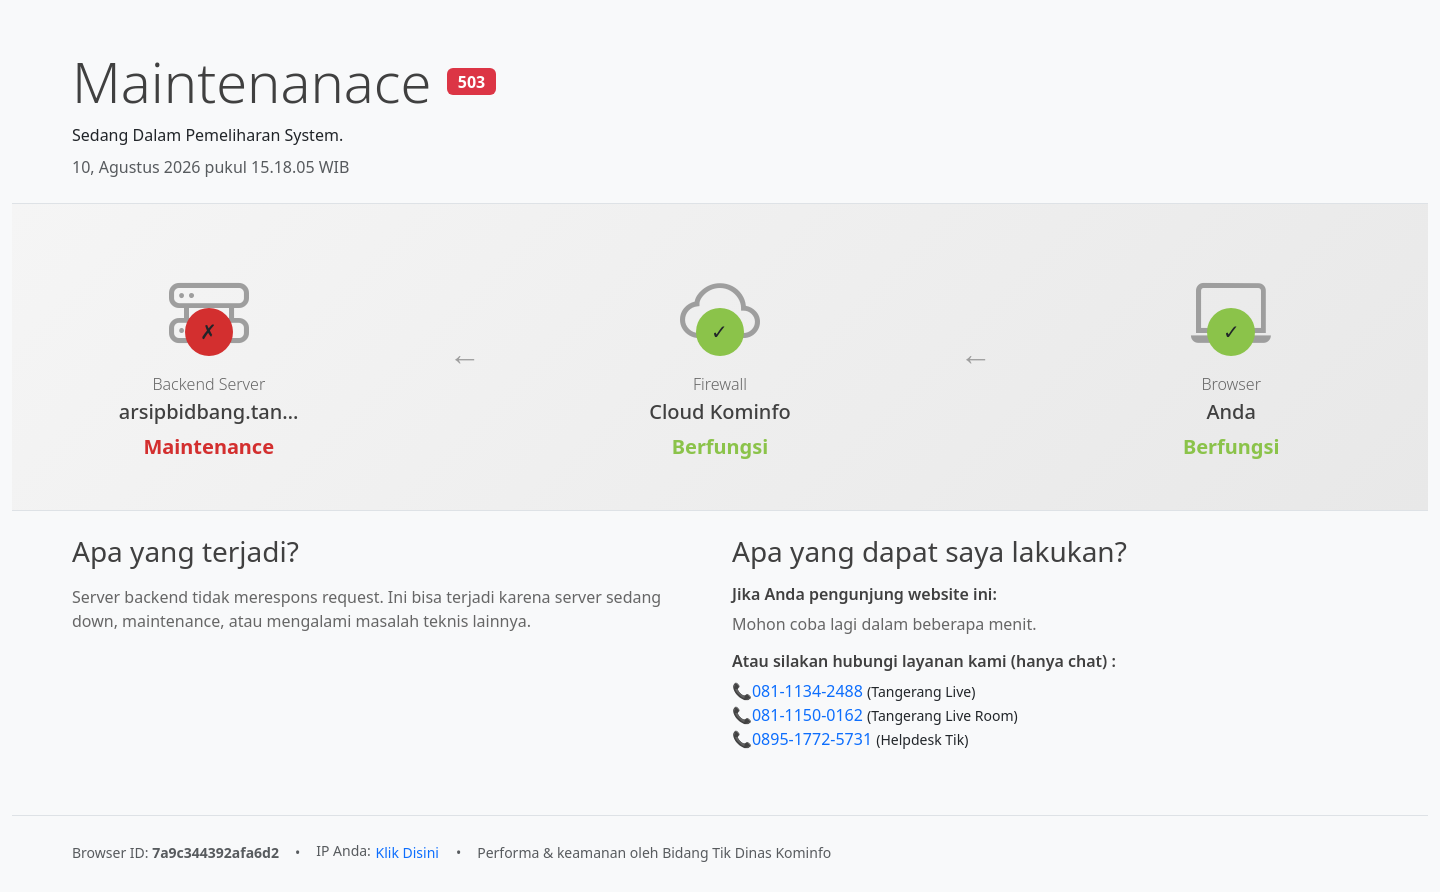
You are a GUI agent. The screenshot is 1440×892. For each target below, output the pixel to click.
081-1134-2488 (807, 691)
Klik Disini (407, 852)
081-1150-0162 (807, 715)
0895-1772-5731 (812, 739)
